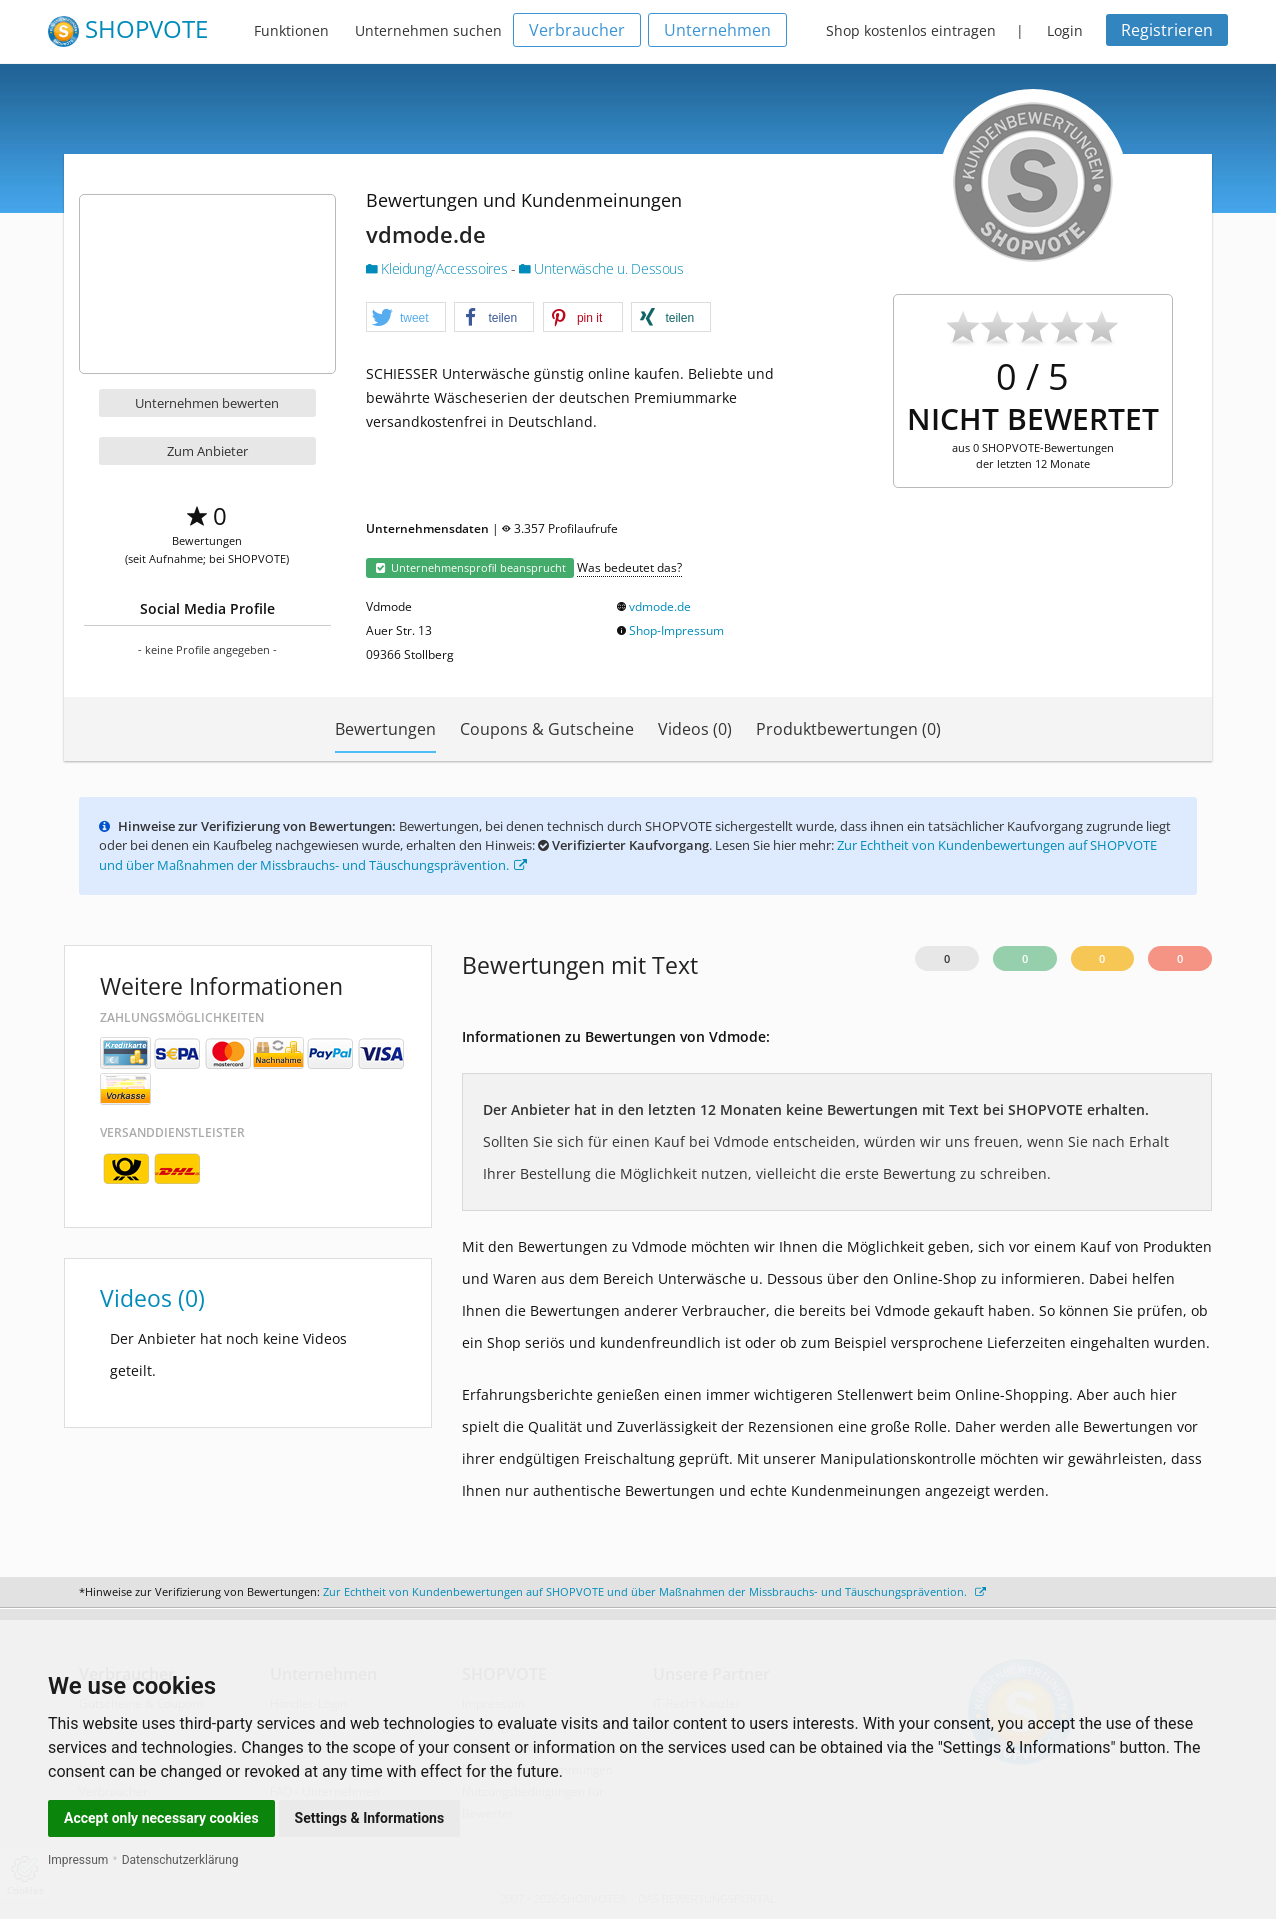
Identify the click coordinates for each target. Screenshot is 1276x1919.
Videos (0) (695, 729)
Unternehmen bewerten (207, 403)
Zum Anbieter (207, 451)
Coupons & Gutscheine (547, 729)
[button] (406, 318)
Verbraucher (577, 30)
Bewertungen (385, 729)
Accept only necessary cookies (161, 1818)
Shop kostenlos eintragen (911, 30)
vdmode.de (660, 606)
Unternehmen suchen (428, 30)
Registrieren (1167, 30)
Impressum (78, 1860)
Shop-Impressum (676, 630)
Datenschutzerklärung (180, 1860)
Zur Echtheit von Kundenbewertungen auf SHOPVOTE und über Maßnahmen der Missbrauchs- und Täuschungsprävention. (654, 1591)
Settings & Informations (370, 1818)
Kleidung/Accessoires (438, 268)
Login (1065, 30)
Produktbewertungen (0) (848, 729)
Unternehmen (717, 30)
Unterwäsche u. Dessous (601, 268)
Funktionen (291, 30)
